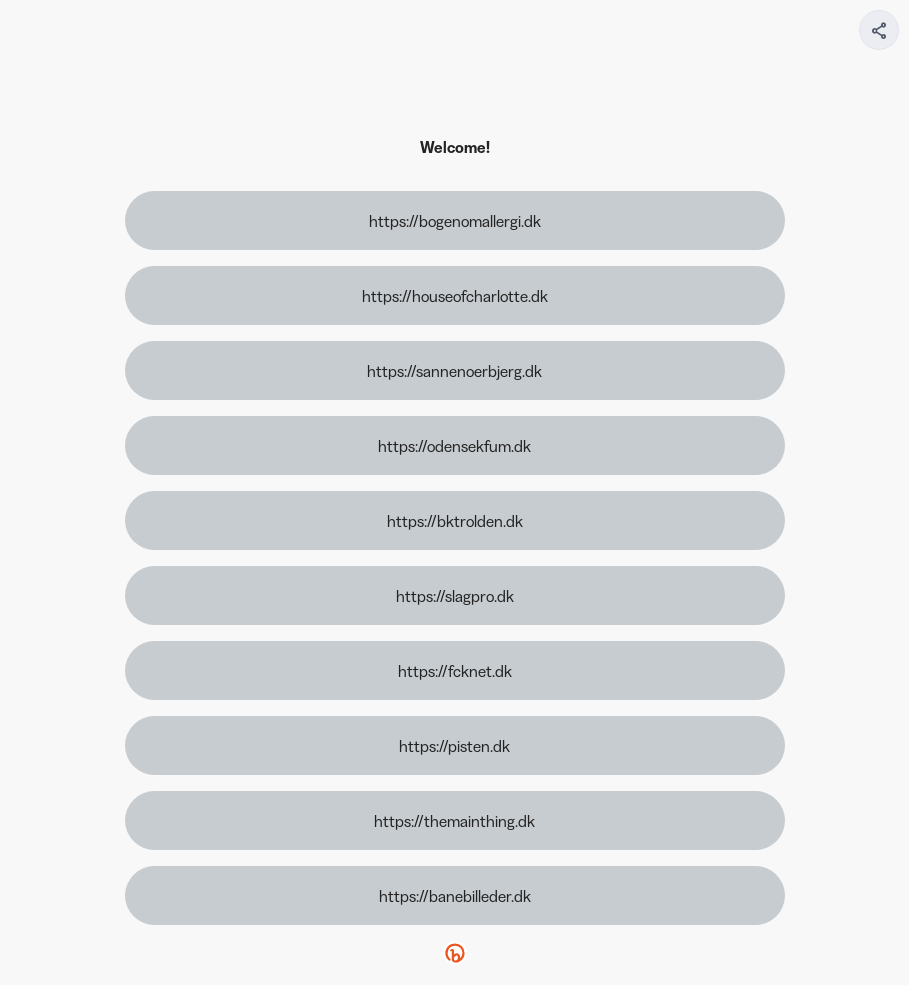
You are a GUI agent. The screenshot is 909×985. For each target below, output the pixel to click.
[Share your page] (879, 30)
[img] (880, 36)
